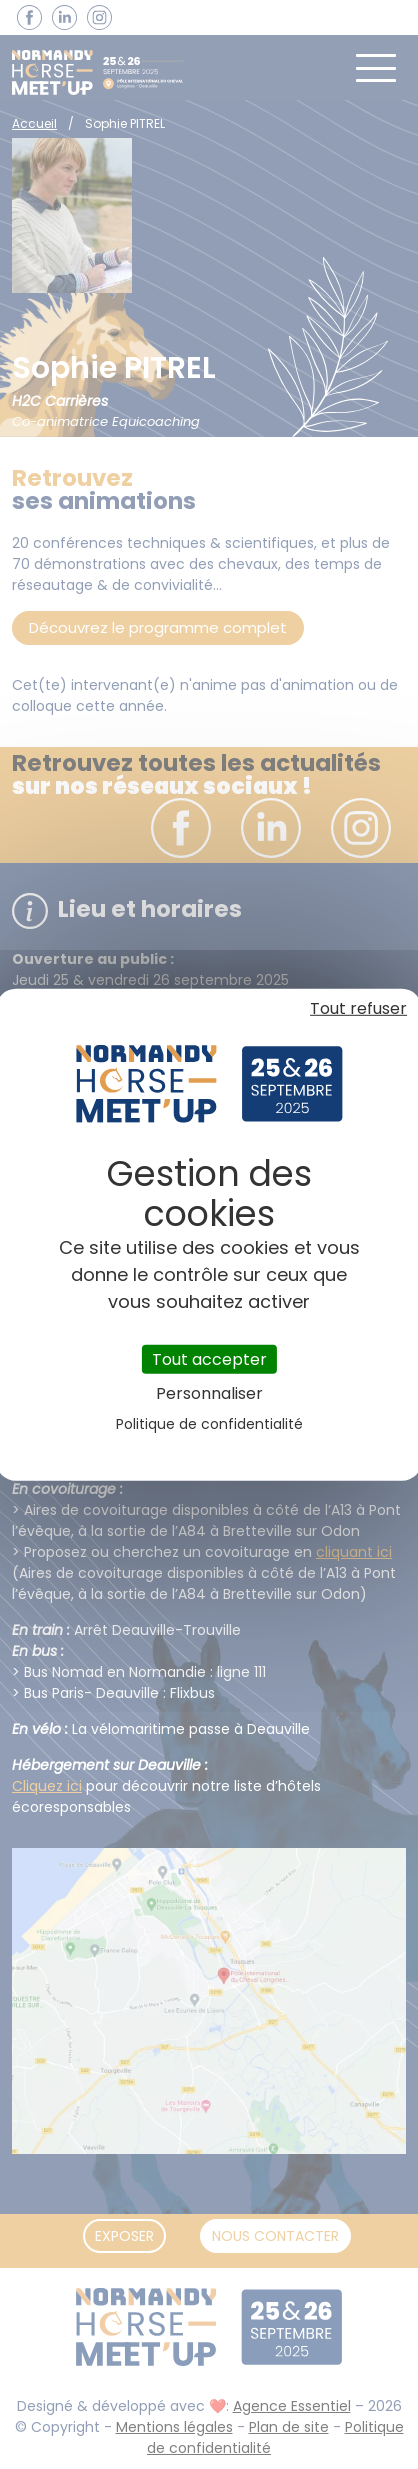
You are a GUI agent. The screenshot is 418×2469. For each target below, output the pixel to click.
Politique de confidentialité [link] (209, 1424)
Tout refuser (358, 1007)
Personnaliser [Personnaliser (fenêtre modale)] (209, 1393)
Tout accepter (209, 1358)
